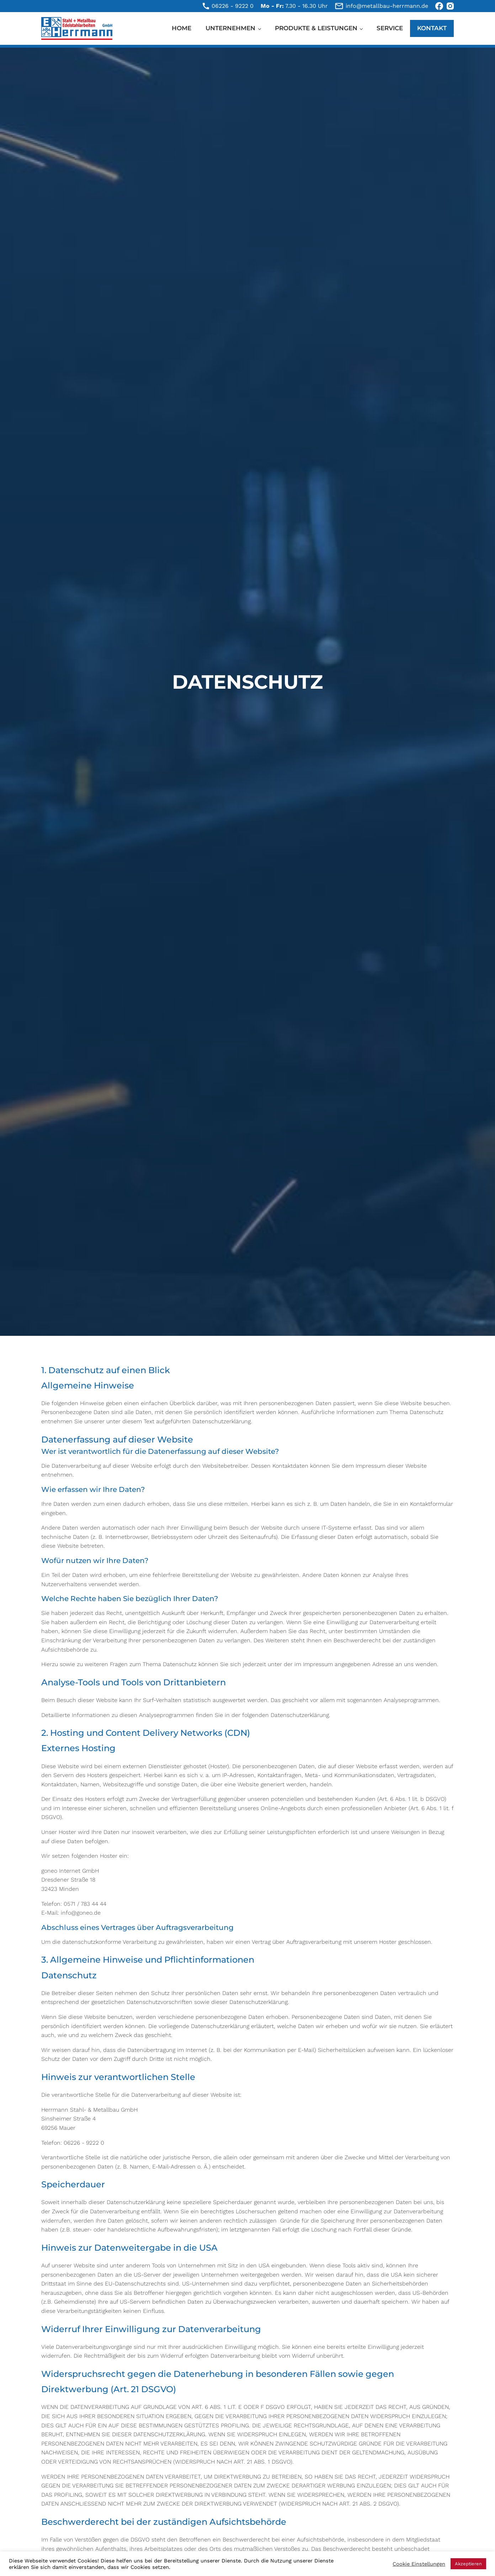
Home (181, 28)
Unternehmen (230, 28)
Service (390, 28)
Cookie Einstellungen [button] (419, 2564)
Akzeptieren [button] (468, 2563)
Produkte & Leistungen (316, 28)
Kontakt (432, 28)
